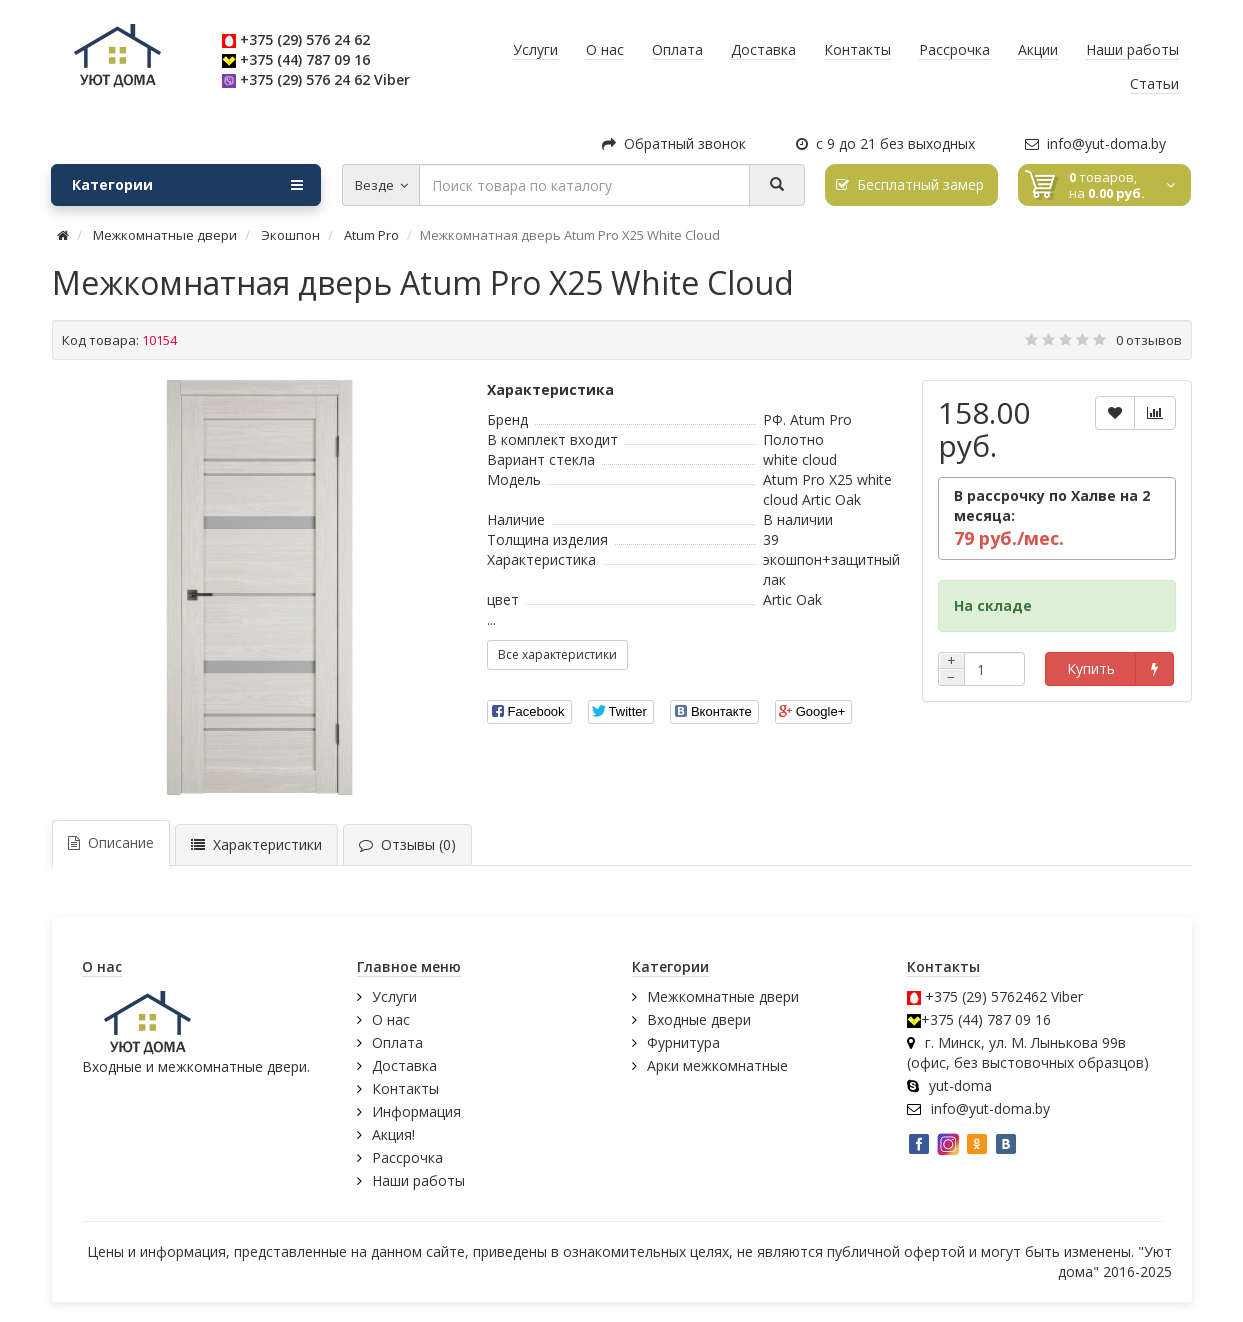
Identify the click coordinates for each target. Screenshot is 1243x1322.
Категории (187, 185)
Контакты (405, 1088)
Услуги (394, 996)
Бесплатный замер (910, 184)
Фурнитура (683, 1042)
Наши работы (418, 1180)
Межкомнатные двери (723, 996)
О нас (391, 1019)
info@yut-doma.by (1095, 143)
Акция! (393, 1134)
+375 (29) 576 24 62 (305, 39)
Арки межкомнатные (717, 1065)
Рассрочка (407, 1157)
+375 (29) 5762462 (986, 996)
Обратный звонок (674, 143)
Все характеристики (557, 654)
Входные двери (699, 1019)
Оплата (397, 1042)
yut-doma (960, 1085)
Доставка (404, 1065)
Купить (1091, 668)
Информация (416, 1111)
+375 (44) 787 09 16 (305, 59)
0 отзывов (1149, 340)
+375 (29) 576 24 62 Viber (325, 79)
